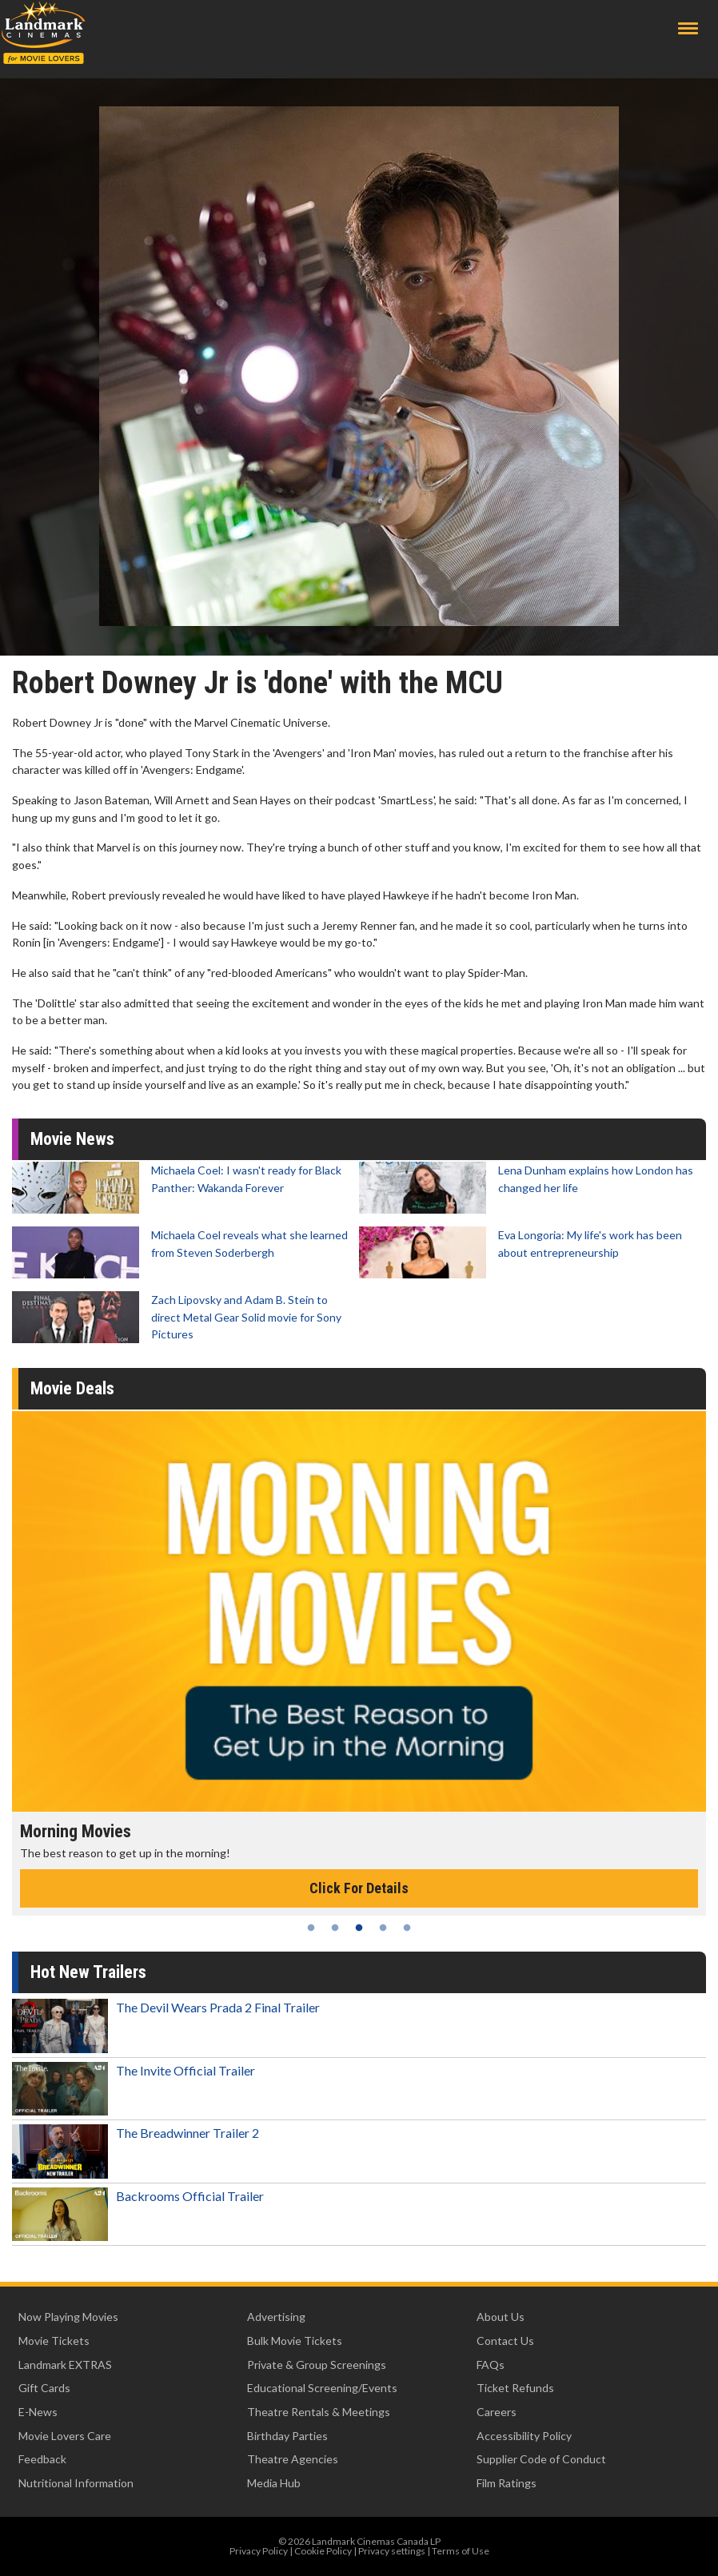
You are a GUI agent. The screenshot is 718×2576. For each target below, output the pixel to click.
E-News (38, 2411)
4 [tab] (383, 1928)
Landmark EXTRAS (65, 2364)
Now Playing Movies (68, 2316)
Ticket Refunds (515, 2388)
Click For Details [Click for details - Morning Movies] (359, 1888)
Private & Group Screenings (316, 2364)
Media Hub (274, 2483)
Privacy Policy (258, 2551)
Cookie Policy (323, 2551)
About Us (501, 2316)
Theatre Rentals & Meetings (318, 2411)
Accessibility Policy (524, 2435)
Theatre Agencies (292, 2459)
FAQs (491, 2364)
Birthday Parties (287, 2435)
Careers (497, 2411)
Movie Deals (72, 1388)
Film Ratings (507, 2483)
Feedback (42, 2459)
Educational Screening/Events (322, 2388)
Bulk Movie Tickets (294, 2340)
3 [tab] (359, 1928)
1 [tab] (311, 1928)
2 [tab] (335, 1928)
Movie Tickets (54, 2340)
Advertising (276, 2316)
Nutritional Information (76, 2483)
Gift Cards (44, 2388)
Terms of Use (460, 2551)
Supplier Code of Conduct (541, 2459)
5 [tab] (407, 1928)
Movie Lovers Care (64, 2435)
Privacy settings (391, 2551)
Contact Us (505, 2340)
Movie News (72, 1139)
